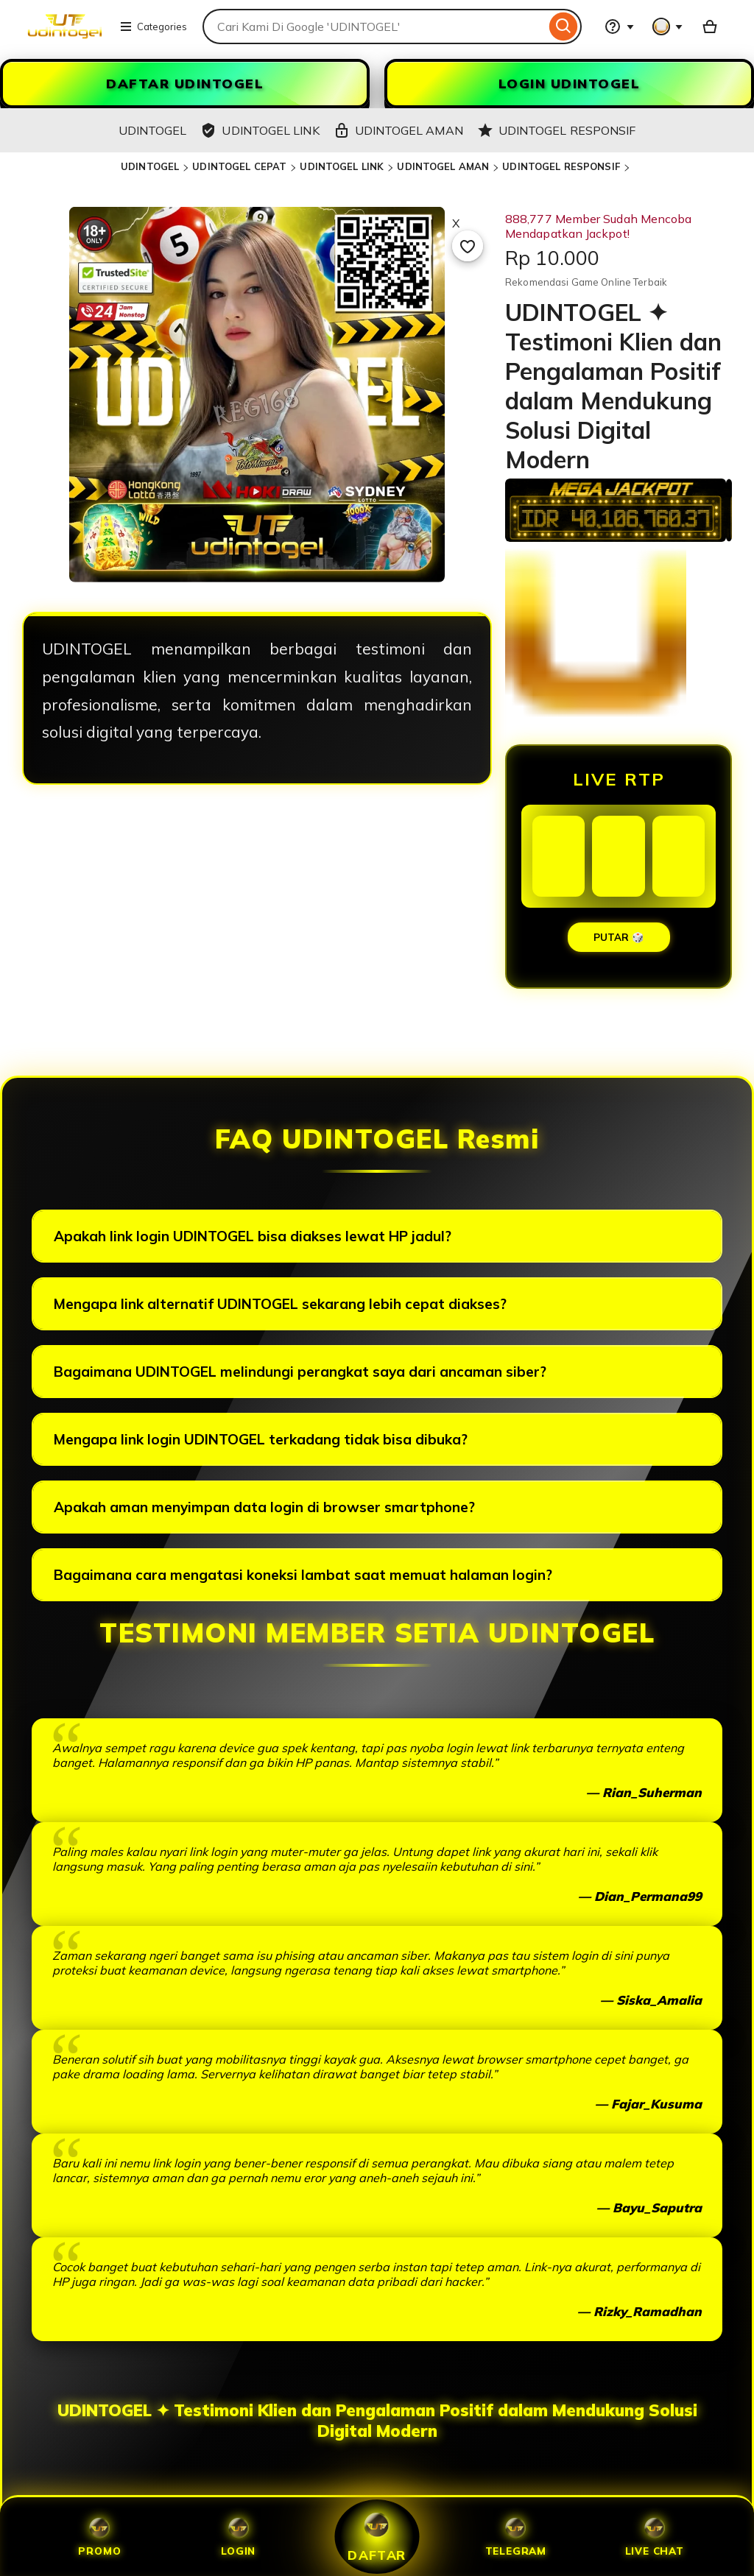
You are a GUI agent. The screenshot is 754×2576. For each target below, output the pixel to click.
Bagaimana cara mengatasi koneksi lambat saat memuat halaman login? (303, 1575)
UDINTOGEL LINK (342, 166)
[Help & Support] (619, 26)
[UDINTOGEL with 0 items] (709, 26)
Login (238, 2536)
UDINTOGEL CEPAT (239, 166)
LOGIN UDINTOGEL (569, 83)
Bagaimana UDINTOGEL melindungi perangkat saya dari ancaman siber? (300, 1371)
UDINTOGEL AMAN (443, 166)
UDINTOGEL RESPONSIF (560, 166)
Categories (153, 26)
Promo (99, 2536)
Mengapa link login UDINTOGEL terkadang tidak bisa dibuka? (261, 1439)
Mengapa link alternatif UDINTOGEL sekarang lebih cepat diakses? (280, 1304)
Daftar (377, 2536)
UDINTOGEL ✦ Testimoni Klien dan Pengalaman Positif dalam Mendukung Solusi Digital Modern (377, 2420)
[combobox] (374, 26)
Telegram (515, 2536)
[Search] (564, 26)
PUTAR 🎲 (618, 937)
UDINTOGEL (150, 166)
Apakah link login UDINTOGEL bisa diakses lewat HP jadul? (252, 1236)
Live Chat (654, 2536)
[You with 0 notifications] (668, 26)
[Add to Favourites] (467, 245)
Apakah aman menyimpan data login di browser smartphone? (264, 1507)
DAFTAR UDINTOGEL (185, 83)
